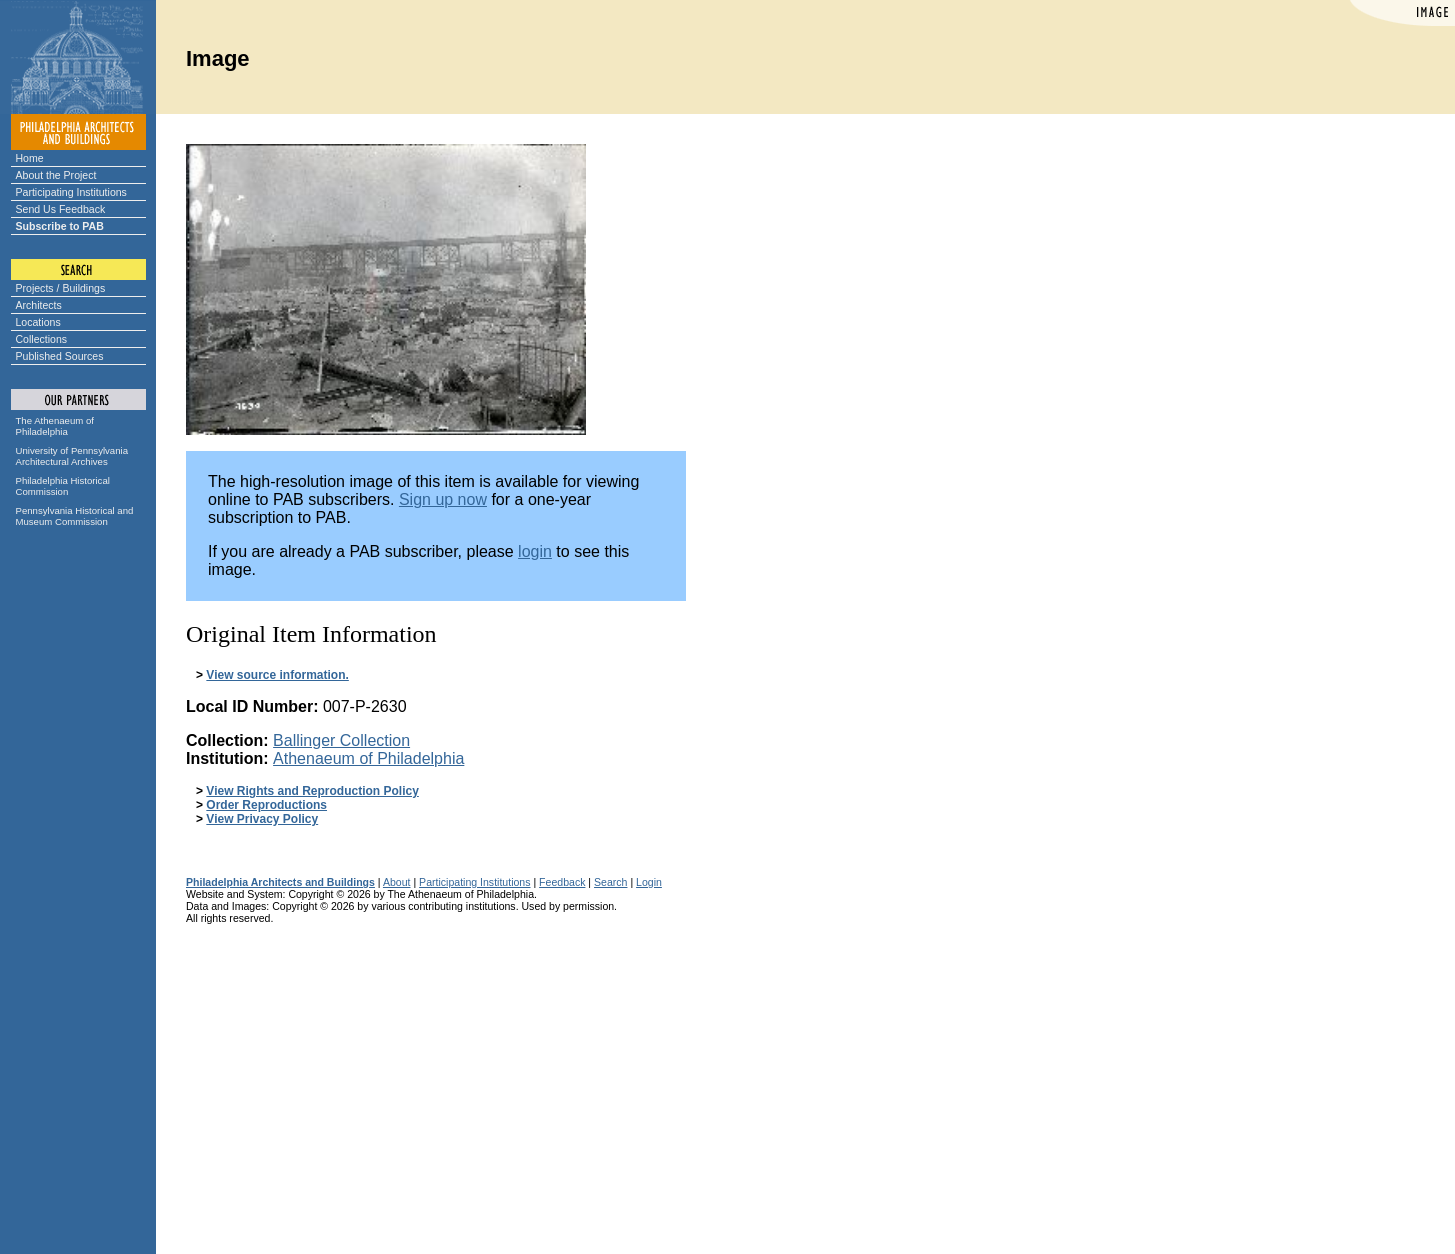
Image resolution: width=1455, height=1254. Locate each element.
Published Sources (60, 356)
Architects (39, 305)
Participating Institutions (71, 192)
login (535, 551)
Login (649, 882)
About (397, 882)
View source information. (277, 675)
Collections (42, 339)
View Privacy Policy (262, 819)
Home (30, 158)
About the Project (56, 175)
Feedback (562, 882)
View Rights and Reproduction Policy (312, 791)
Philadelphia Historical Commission (63, 486)
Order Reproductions (266, 805)
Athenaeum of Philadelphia (368, 758)
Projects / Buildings (61, 288)
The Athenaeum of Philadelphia (55, 426)
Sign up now (443, 499)
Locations (38, 322)
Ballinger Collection (341, 740)
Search (610, 882)
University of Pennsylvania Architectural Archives (72, 456)
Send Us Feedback (61, 209)
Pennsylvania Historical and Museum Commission (75, 516)
